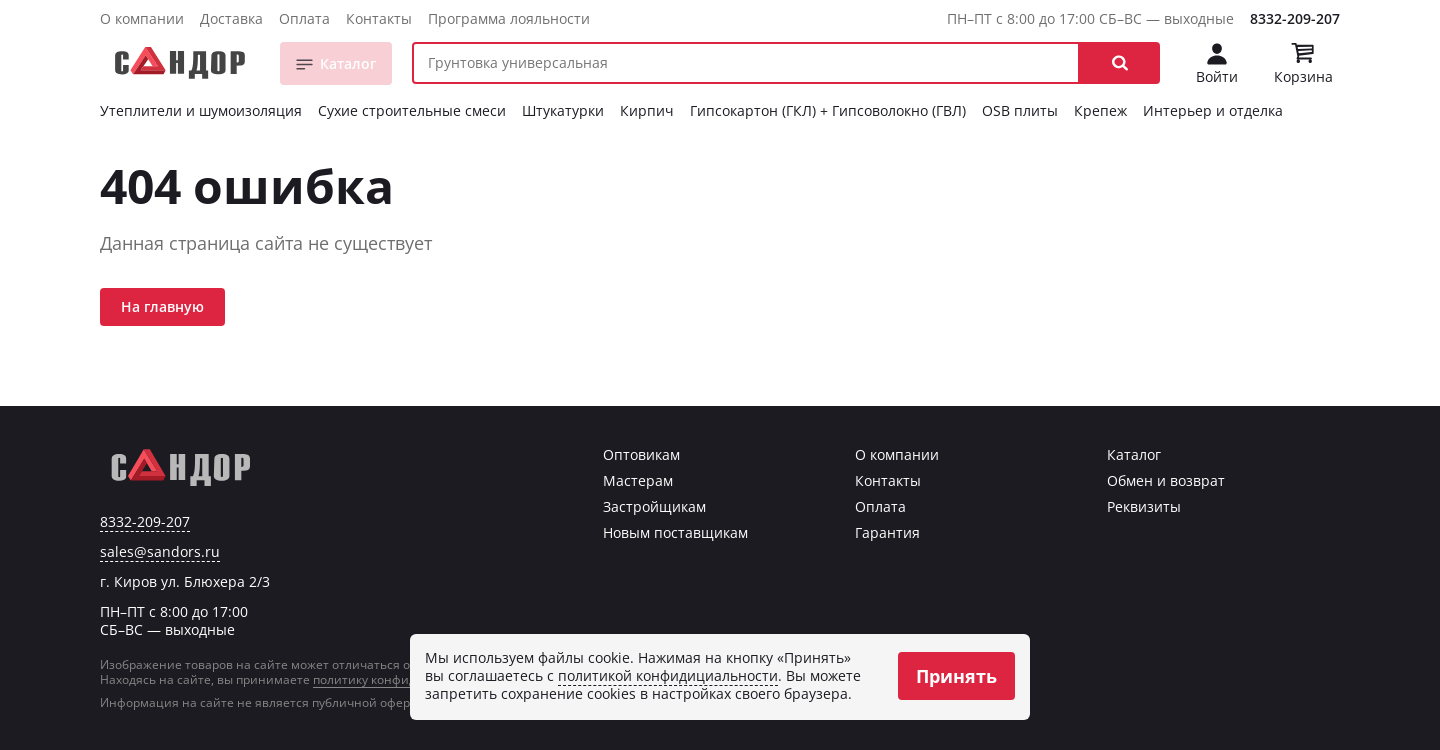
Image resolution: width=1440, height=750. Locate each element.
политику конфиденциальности (408, 679)
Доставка (231, 18)
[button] (1120, 63)
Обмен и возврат (1166, 480)
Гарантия (887, 532)
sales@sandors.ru (160, 552)
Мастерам (638, 480)
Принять (956, 676)
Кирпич (647, 110)
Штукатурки (563, 110)
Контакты (379, 18)
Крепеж (1100, 110)
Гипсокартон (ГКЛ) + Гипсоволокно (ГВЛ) (828, 110)
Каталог (348, 63)
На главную (162, 306)
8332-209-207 (1295, 18)
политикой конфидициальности (668, 675)
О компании (142, 18)
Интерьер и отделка (1213, 110)
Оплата (304, 18)
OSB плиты (1020, 110)
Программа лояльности (509, 18)
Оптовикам (641, 454)
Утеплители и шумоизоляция (201, 110)
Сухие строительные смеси (412, 110)
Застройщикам (654, 506)
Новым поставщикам (675, 532)
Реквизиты (1144, 506)
